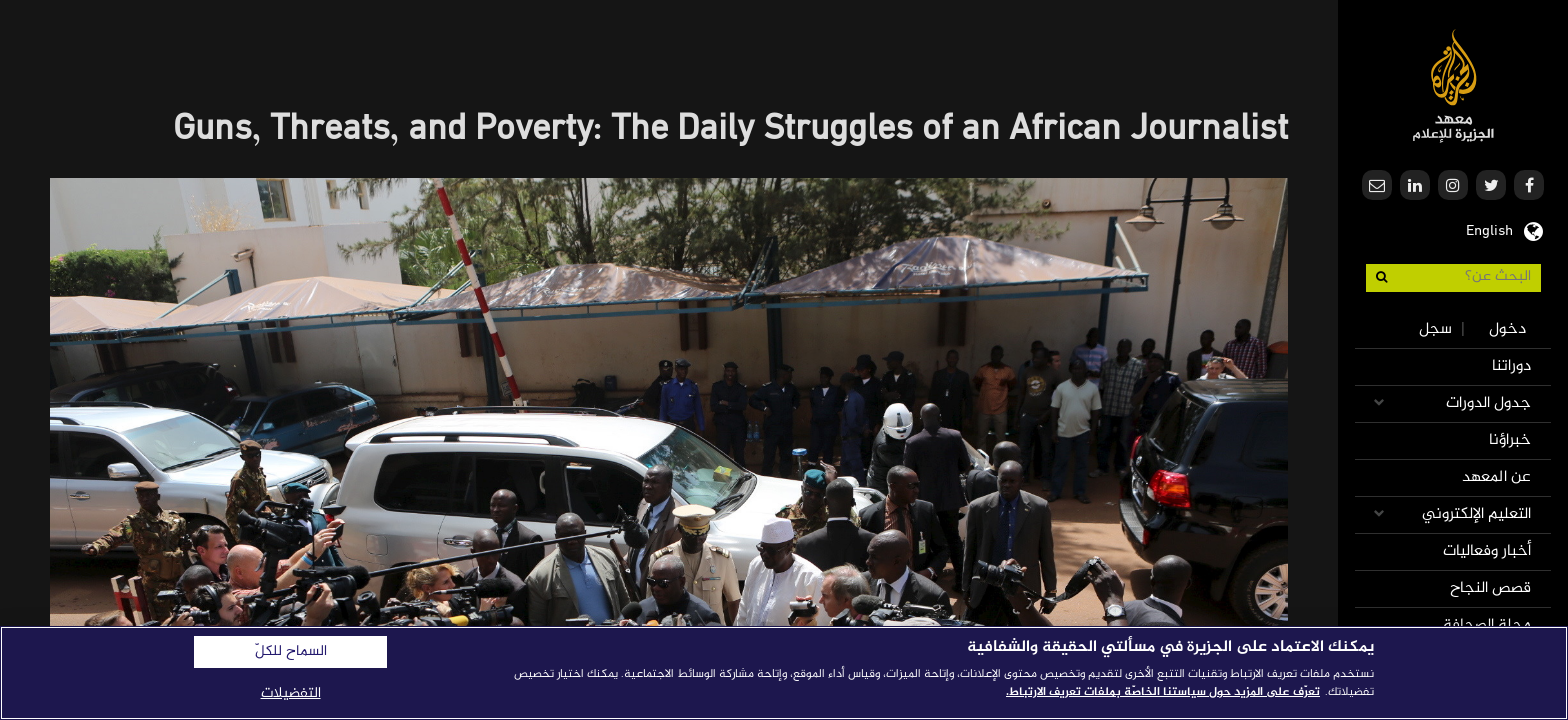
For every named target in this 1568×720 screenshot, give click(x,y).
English (1489, 229)
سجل (1435, 329)
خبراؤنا (1510, 440)
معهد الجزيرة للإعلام (1453, 85)
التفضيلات (291, 693)
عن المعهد (1496, 477)
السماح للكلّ (291, 652)
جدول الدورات (1488, 403)
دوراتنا (1511, 366)
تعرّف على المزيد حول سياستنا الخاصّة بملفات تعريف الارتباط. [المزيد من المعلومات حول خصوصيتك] (1163, 692)
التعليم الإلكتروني (1476, 514)
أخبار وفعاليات (1487, 551)
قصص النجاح (1490, 588)
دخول (1507, 329)
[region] (784, 673)
